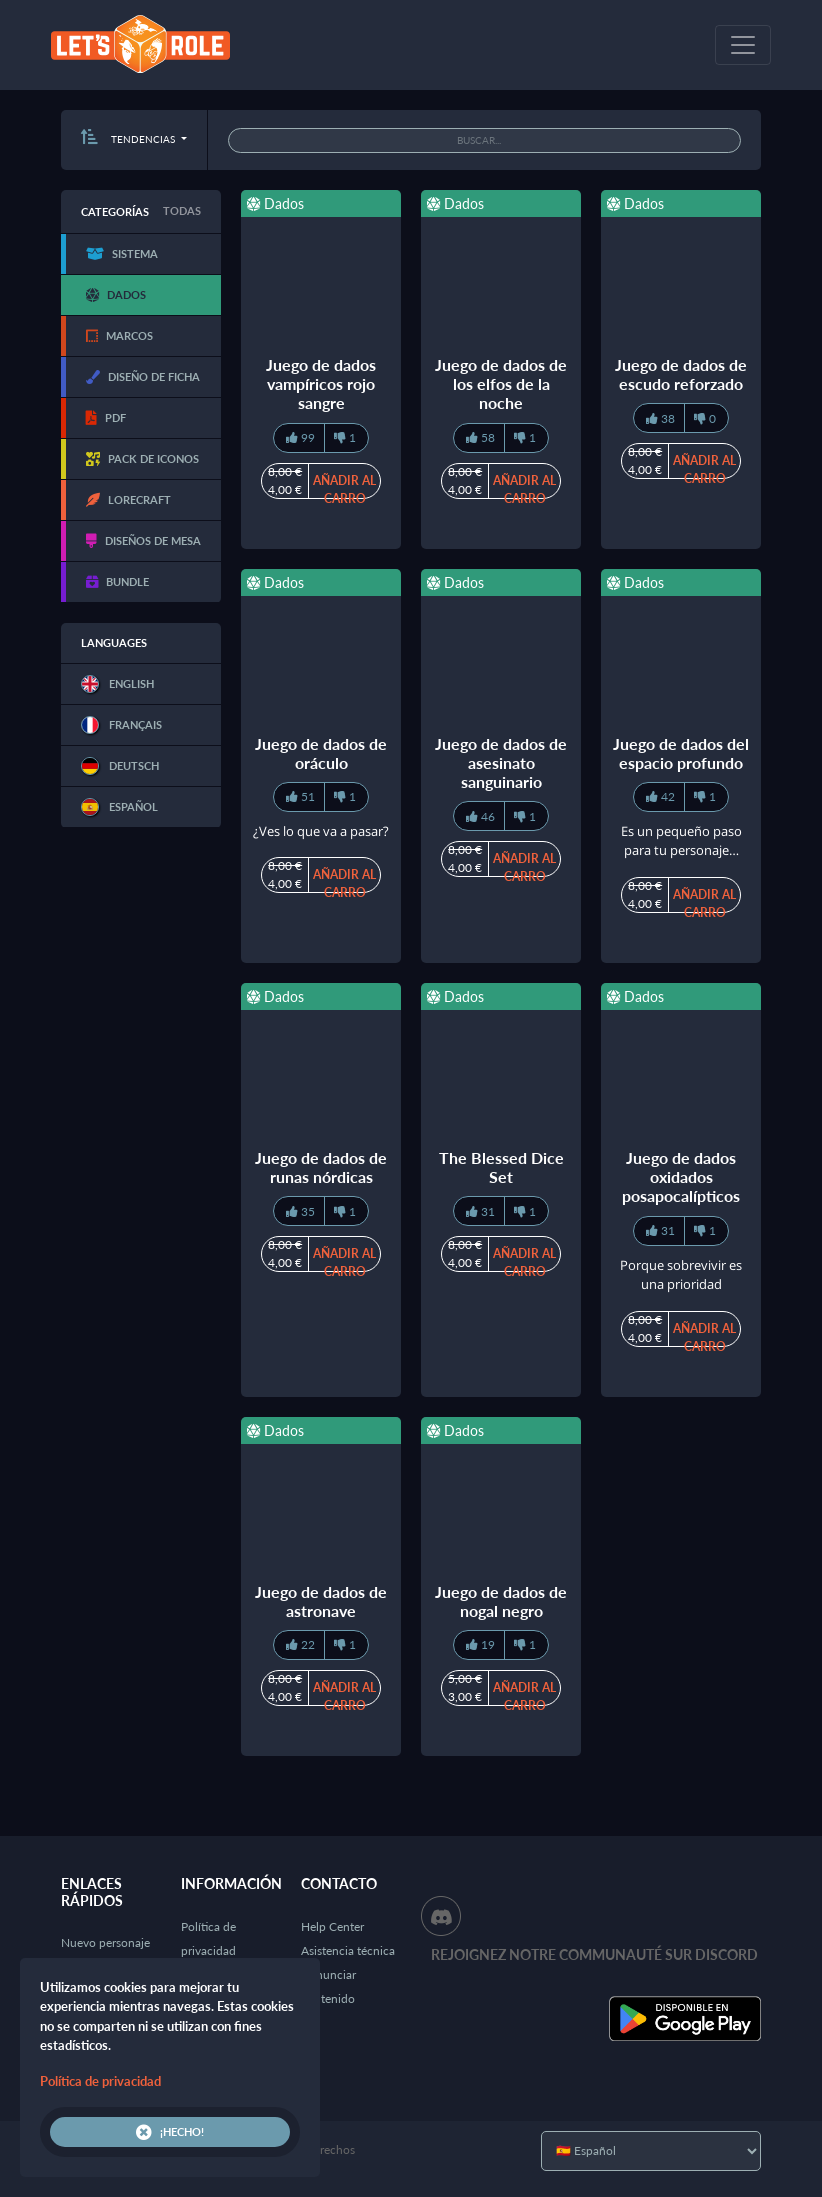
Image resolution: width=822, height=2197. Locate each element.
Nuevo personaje (105, 1942)
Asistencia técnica (348, 1950)
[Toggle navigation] (743, 45)
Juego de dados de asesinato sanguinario (501, 762)
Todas (182, 210)
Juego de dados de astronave (321, 1601)
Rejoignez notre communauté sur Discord (594, 1954)
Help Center (332, 1926)
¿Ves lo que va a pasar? (321, 831)
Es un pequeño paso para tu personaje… (681, 841)
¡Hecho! (170, 2132)
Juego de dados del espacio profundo (681, 753)
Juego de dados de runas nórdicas (321, 1167)
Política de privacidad (100, 2081)
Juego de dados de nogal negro (501, 1601)
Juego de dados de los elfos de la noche (501, 383)
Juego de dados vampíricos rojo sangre (321, 383)
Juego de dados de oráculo (321, 753)
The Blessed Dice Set (501, 1167)
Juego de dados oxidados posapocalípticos (681, 1176)
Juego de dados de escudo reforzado (681, 374)
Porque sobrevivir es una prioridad (681, 1275)
